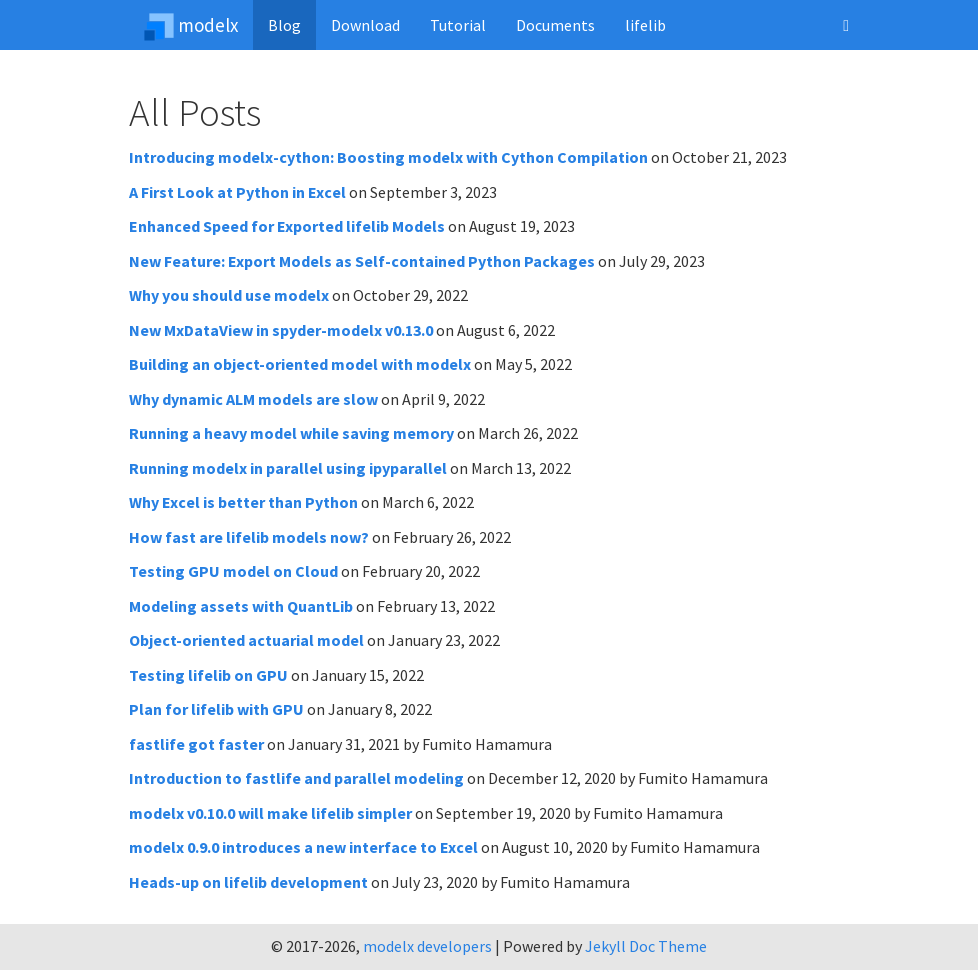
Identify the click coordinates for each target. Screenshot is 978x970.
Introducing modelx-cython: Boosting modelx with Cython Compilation (388, 157)
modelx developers (427, 946)
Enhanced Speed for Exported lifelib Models (287, 226)
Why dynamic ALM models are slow (253, 399)
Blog (284, 25)
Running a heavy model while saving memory (291, 433)
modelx (191, 25)
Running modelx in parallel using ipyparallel (288, 468)
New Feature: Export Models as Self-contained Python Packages (362, 261)
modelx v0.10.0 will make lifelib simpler (270, 813)
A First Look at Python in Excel (237, 192)
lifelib (645, 25)
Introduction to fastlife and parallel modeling (296, 778)
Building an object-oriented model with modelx (300, 364)
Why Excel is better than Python (243, 502)
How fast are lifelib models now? (249, 537)
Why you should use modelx (229, 295)
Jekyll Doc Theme (646, 946)
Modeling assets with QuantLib (241, 606)
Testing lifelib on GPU (208, 675)
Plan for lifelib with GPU (216, 709)
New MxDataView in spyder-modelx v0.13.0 (281, 330)
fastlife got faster (196, 744)
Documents (555, 25)
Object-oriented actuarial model (246, 640)
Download (365, 25)
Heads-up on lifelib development (248, 882)
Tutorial (458, 25)
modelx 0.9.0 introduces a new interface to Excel (303, 847)
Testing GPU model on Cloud (233, 571)
